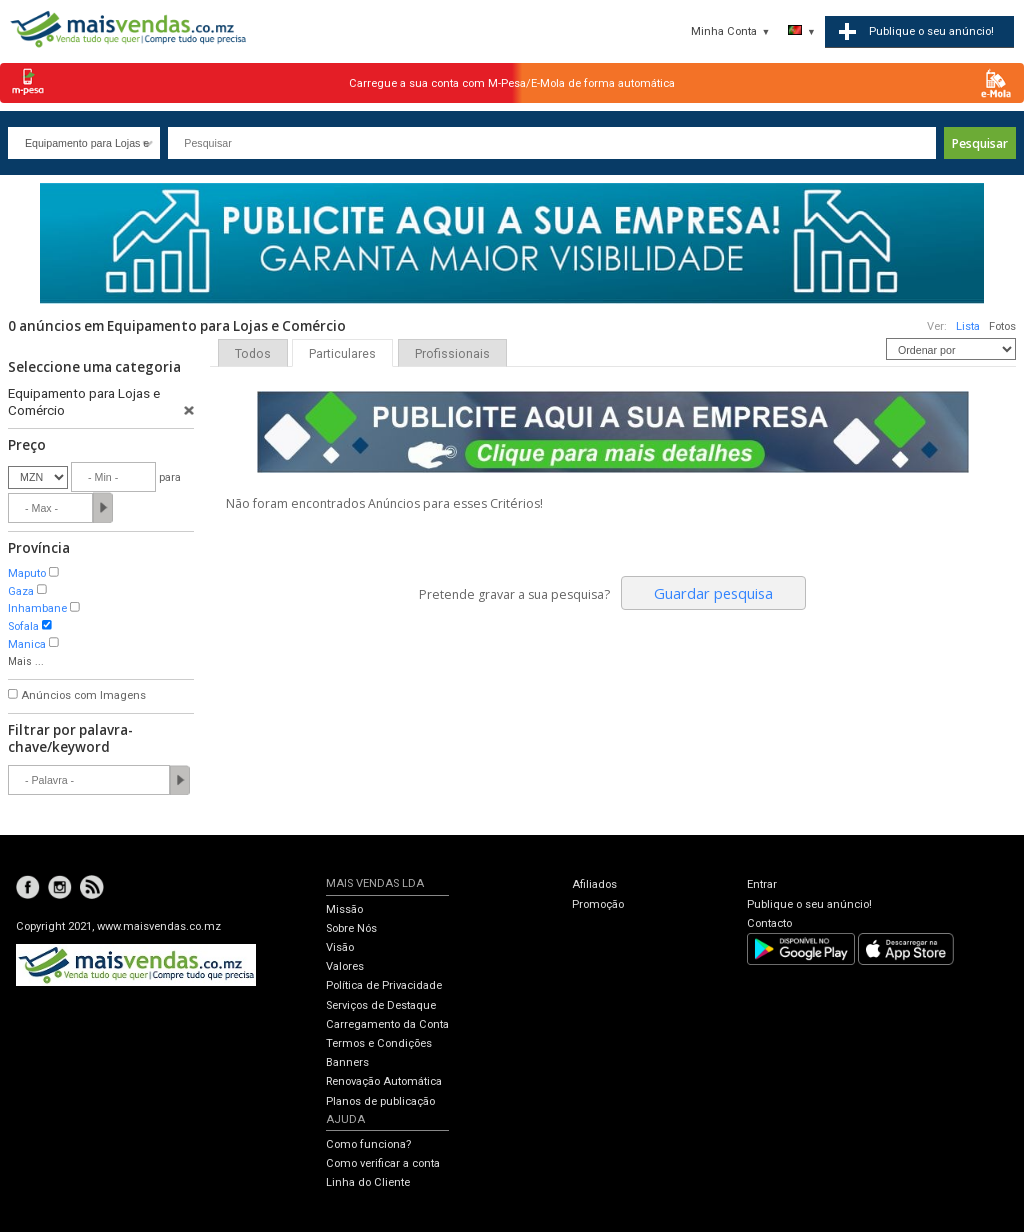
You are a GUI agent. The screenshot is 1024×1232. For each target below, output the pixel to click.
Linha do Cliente (368, 1182)
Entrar (762, 884)
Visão (340, 947)
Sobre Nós (351, 928)
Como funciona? (368, 1144)
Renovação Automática (384, 1081)
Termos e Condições (379, 1043)
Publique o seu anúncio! (809, 904)
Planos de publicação (380, 1101)
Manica (27, 644)
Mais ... (26, 661)
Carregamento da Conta (387, 1024)
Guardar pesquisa (713, 593)
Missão (344, 909)
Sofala (23, 626)
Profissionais (452, 354)
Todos (253, 354)
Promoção (598, 904)
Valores (345, 966)
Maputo (27, 573)
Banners (347, 1062)
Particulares (342, 354)
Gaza (21, 591)
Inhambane (37, 608)
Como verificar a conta (383, 1163)
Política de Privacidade (384, 985)
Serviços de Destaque (381, 1005)
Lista (968, 326)
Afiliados (594, 884)
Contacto (769, 923)
